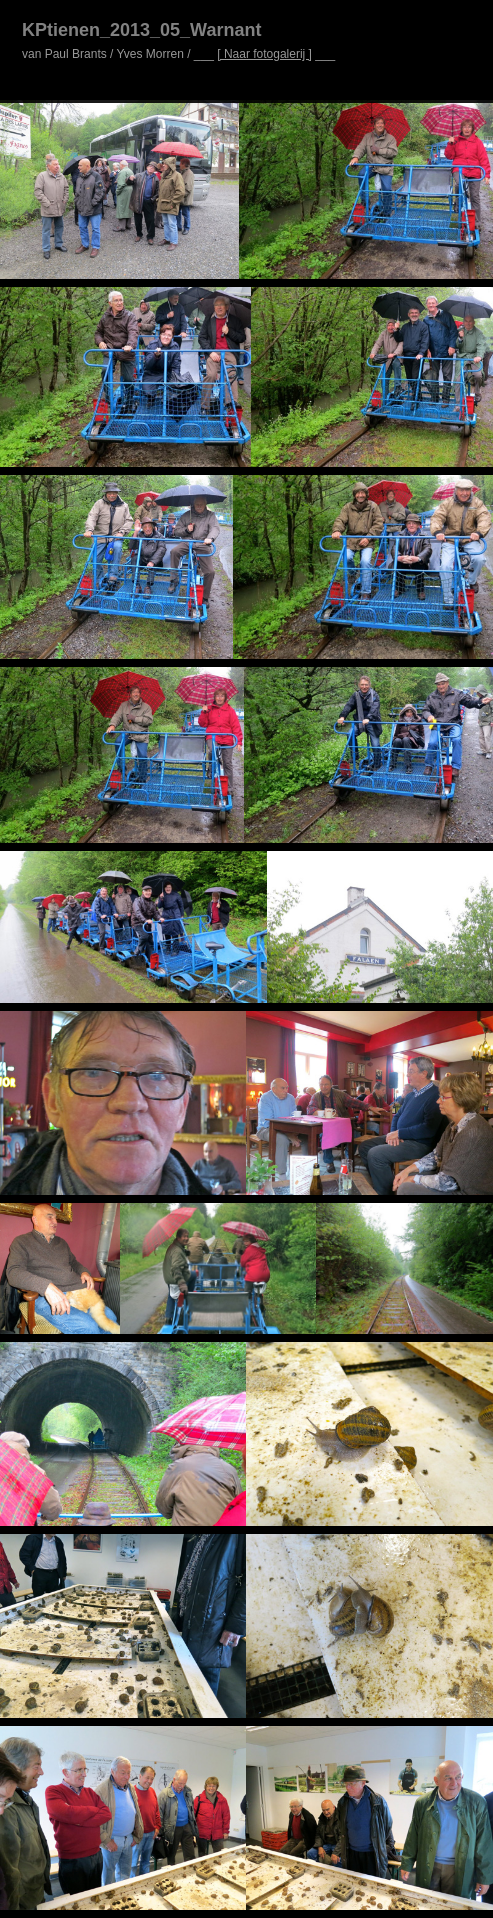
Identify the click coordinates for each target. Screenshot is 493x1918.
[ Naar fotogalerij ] (264, 54)
